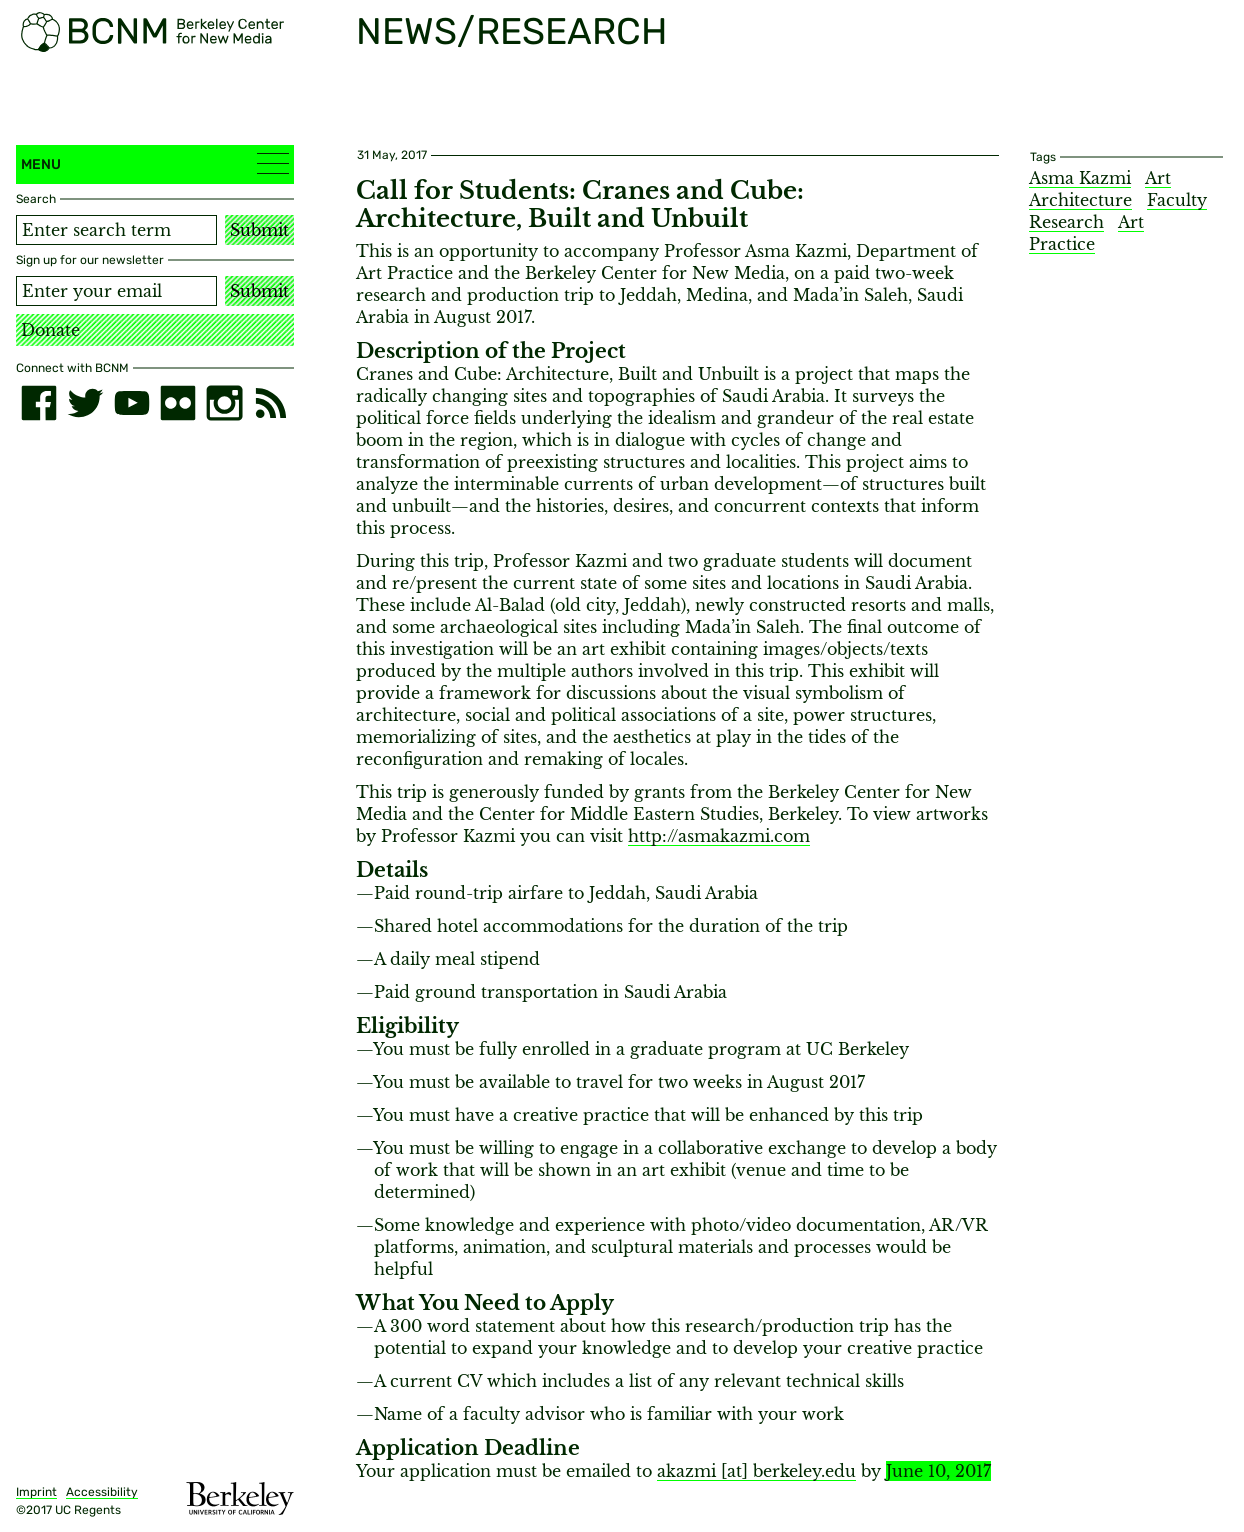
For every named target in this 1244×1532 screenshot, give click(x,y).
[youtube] (132, 403)
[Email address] (116, 291)
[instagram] (224, 403)
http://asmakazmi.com (719, 836)
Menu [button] (155, 163)
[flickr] (178, 403)
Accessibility (102, 1492)
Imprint (36, 1492)
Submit (259, 230)
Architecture (1080, 200)
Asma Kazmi (1080, 178)
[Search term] (116, 230)
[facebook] (39, 403)
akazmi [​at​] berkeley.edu (756, 1471)
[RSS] (271, 403)
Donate (50, 330)
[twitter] (85, 403)
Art (1158, 178)
